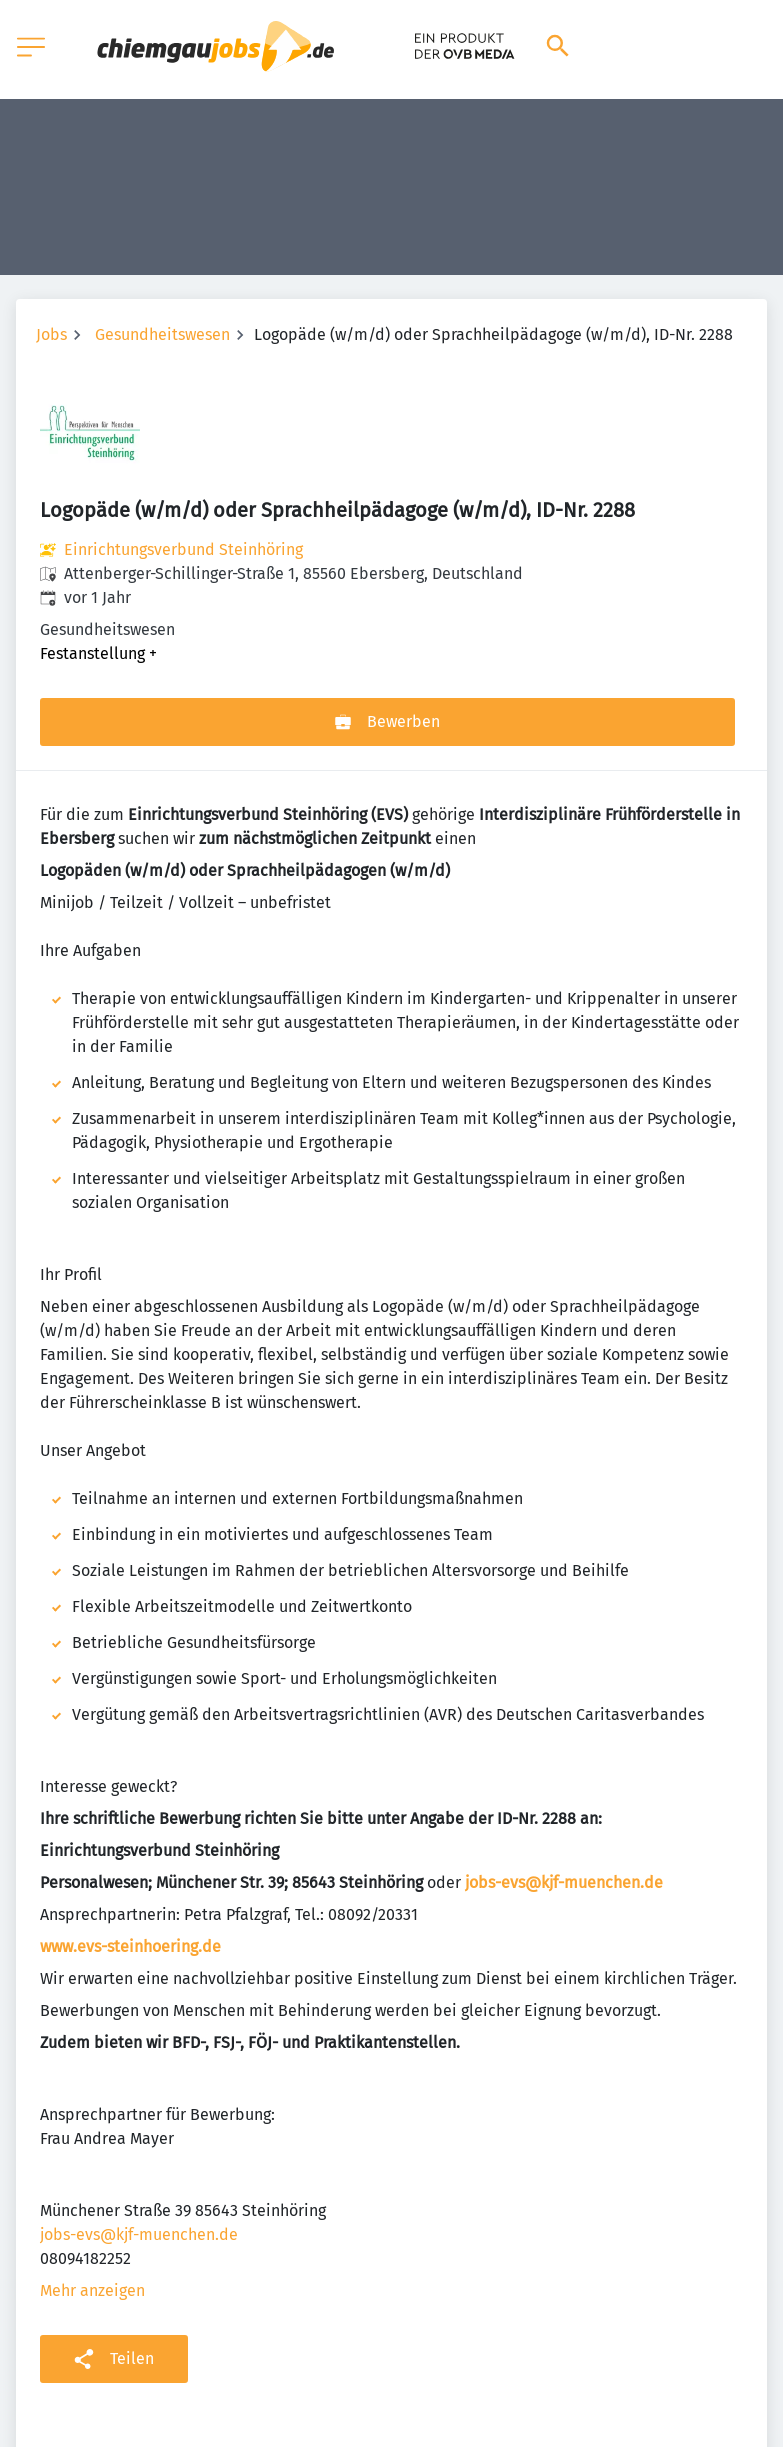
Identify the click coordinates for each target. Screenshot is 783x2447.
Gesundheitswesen (162, 334)
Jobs (51, 334)
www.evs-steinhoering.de (130, 1946)
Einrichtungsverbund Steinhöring (183, 549)
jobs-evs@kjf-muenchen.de (564, 1882)
